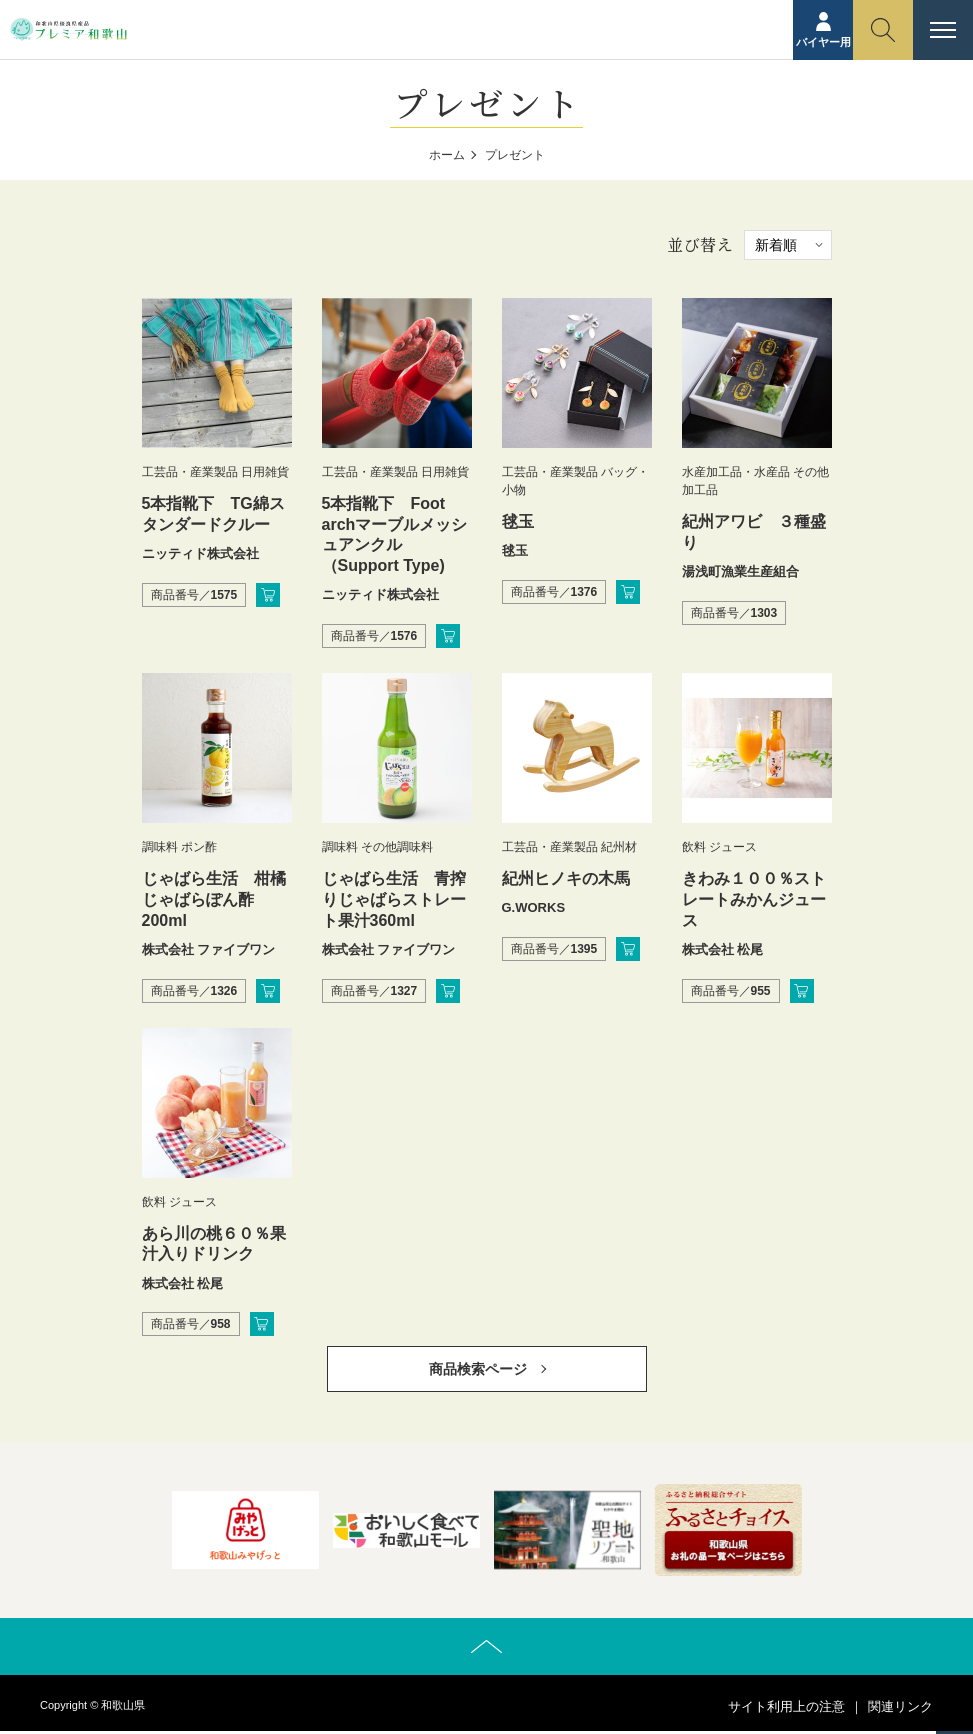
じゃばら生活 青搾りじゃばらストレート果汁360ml (394, 899)
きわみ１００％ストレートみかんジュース (754, 899)
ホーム (447, 155)
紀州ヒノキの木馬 (566, 878)
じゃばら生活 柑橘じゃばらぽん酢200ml (214, 899)
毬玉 (518, 521)
